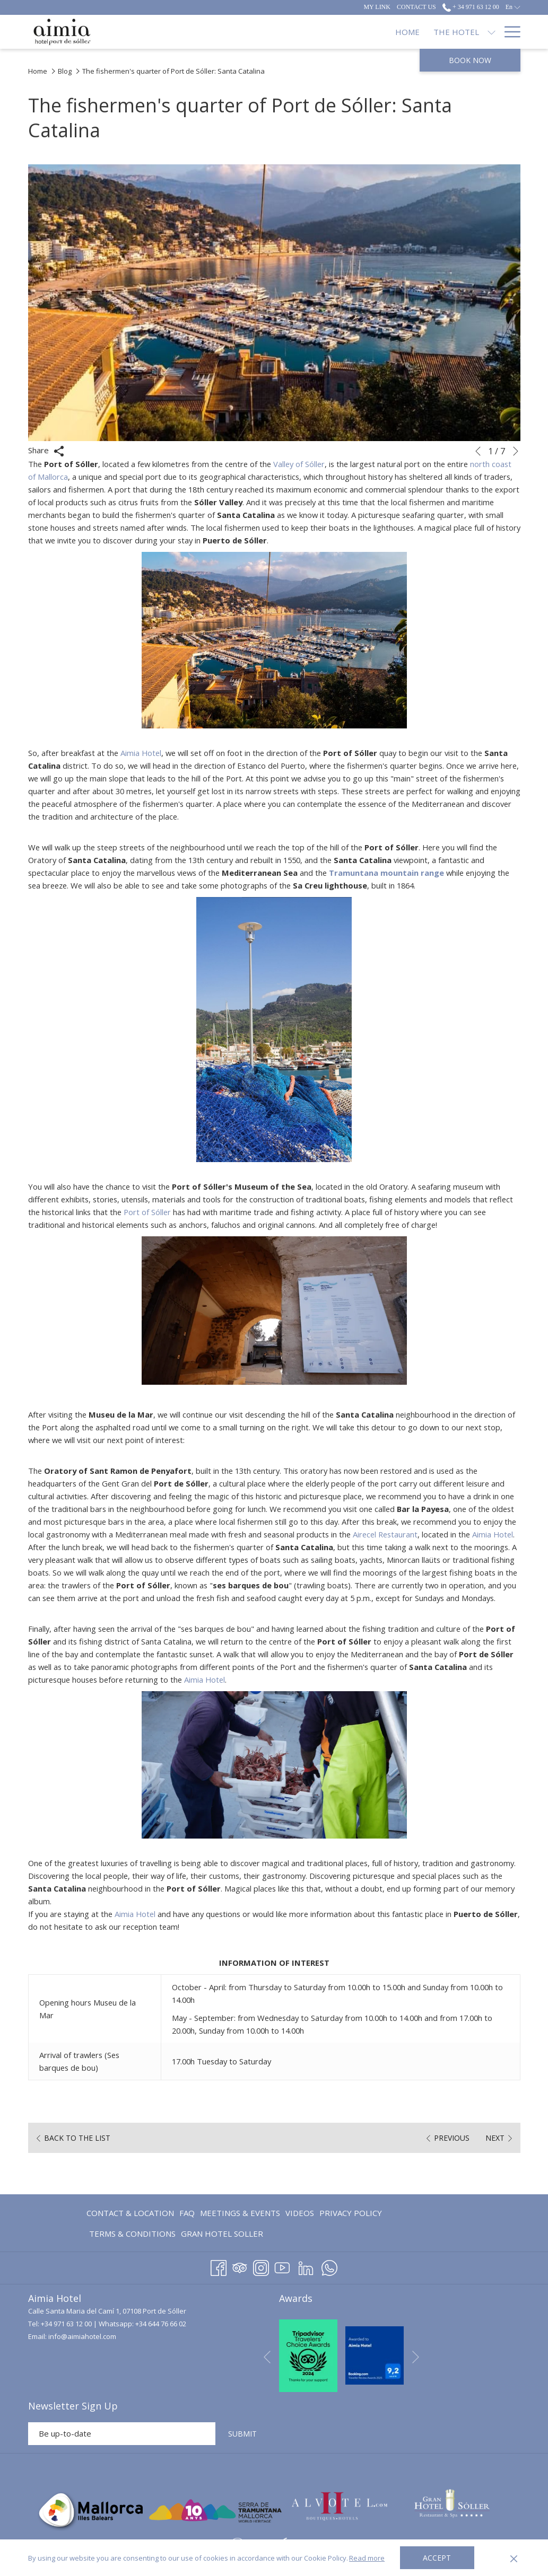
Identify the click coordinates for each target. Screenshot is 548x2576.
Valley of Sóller (305, 464)
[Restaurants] (372, 32)
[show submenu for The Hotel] (237, 32)
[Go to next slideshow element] (515, 451)
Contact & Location (130, 2213)
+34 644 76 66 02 (160, 2324)
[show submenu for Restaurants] (412, 32)
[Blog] (478, 32)
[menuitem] (131, 2212)
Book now (470, 60)
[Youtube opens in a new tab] (282, 2266)
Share (46, 450)
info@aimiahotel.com (82, 2337)
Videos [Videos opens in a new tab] (299, 2214)
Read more (367, 2558)
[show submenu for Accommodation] (333, 32)
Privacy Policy (350, 2213)
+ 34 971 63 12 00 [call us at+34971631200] (470, 7)
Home (37, 71)
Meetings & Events (240, 2213)
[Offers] (438, 32)
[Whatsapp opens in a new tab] (329, 2266)
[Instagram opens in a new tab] (261, 2266)
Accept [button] (437, 2558)
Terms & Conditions (132, 2233)
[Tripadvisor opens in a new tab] (240, 2266)
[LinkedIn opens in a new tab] (305, 2266)
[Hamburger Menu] (508, 32)
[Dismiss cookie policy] (513, 2558)
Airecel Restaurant (431, 1534)
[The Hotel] (202, 32)
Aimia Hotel (143, 753)
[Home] (153, 32)
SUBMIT (242, 2434)
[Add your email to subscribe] (121, 2433)
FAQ (187, 2213)
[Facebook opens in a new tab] (219, 2266)
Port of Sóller (176, 1212)
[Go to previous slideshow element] (478, 451)
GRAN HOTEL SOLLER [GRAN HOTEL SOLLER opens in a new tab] (222, 2235)
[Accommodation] (285, 32)
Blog (65, 71)
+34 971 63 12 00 (66, 2324)
